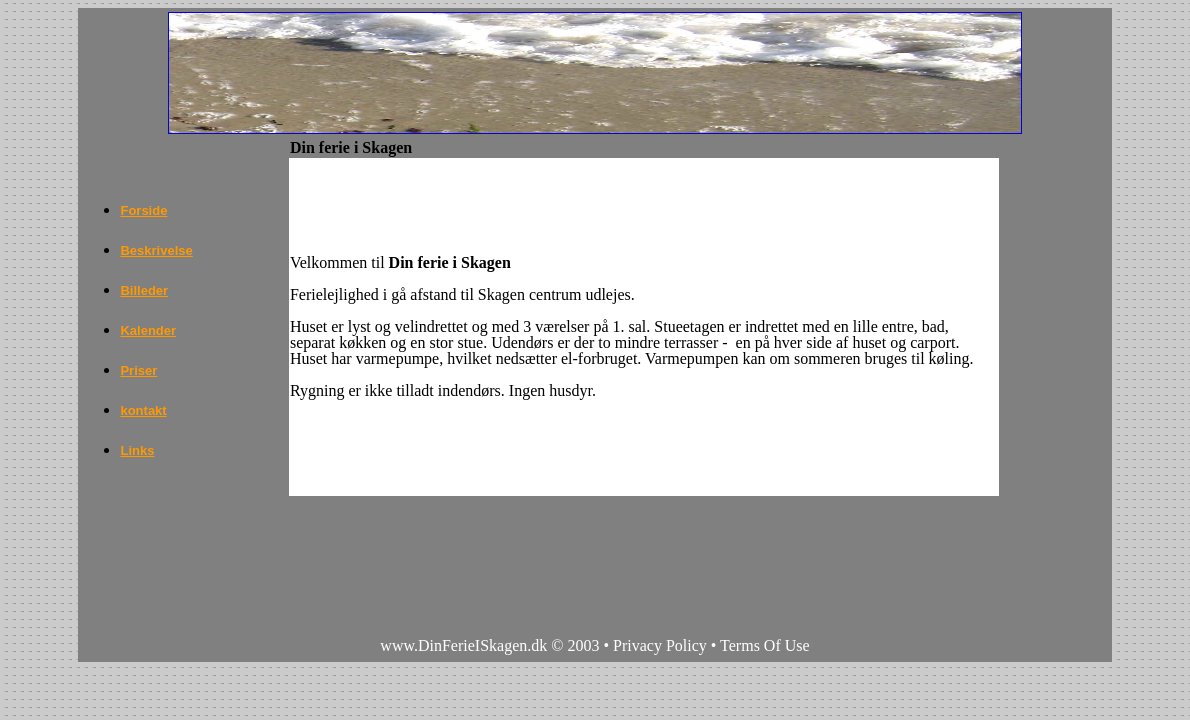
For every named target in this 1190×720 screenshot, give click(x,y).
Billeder (144, 290)
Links (137, 450)
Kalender (148, 330)
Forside (143, 210)
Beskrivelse (156, 250)
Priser (138, 370)
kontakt (143, 410)
